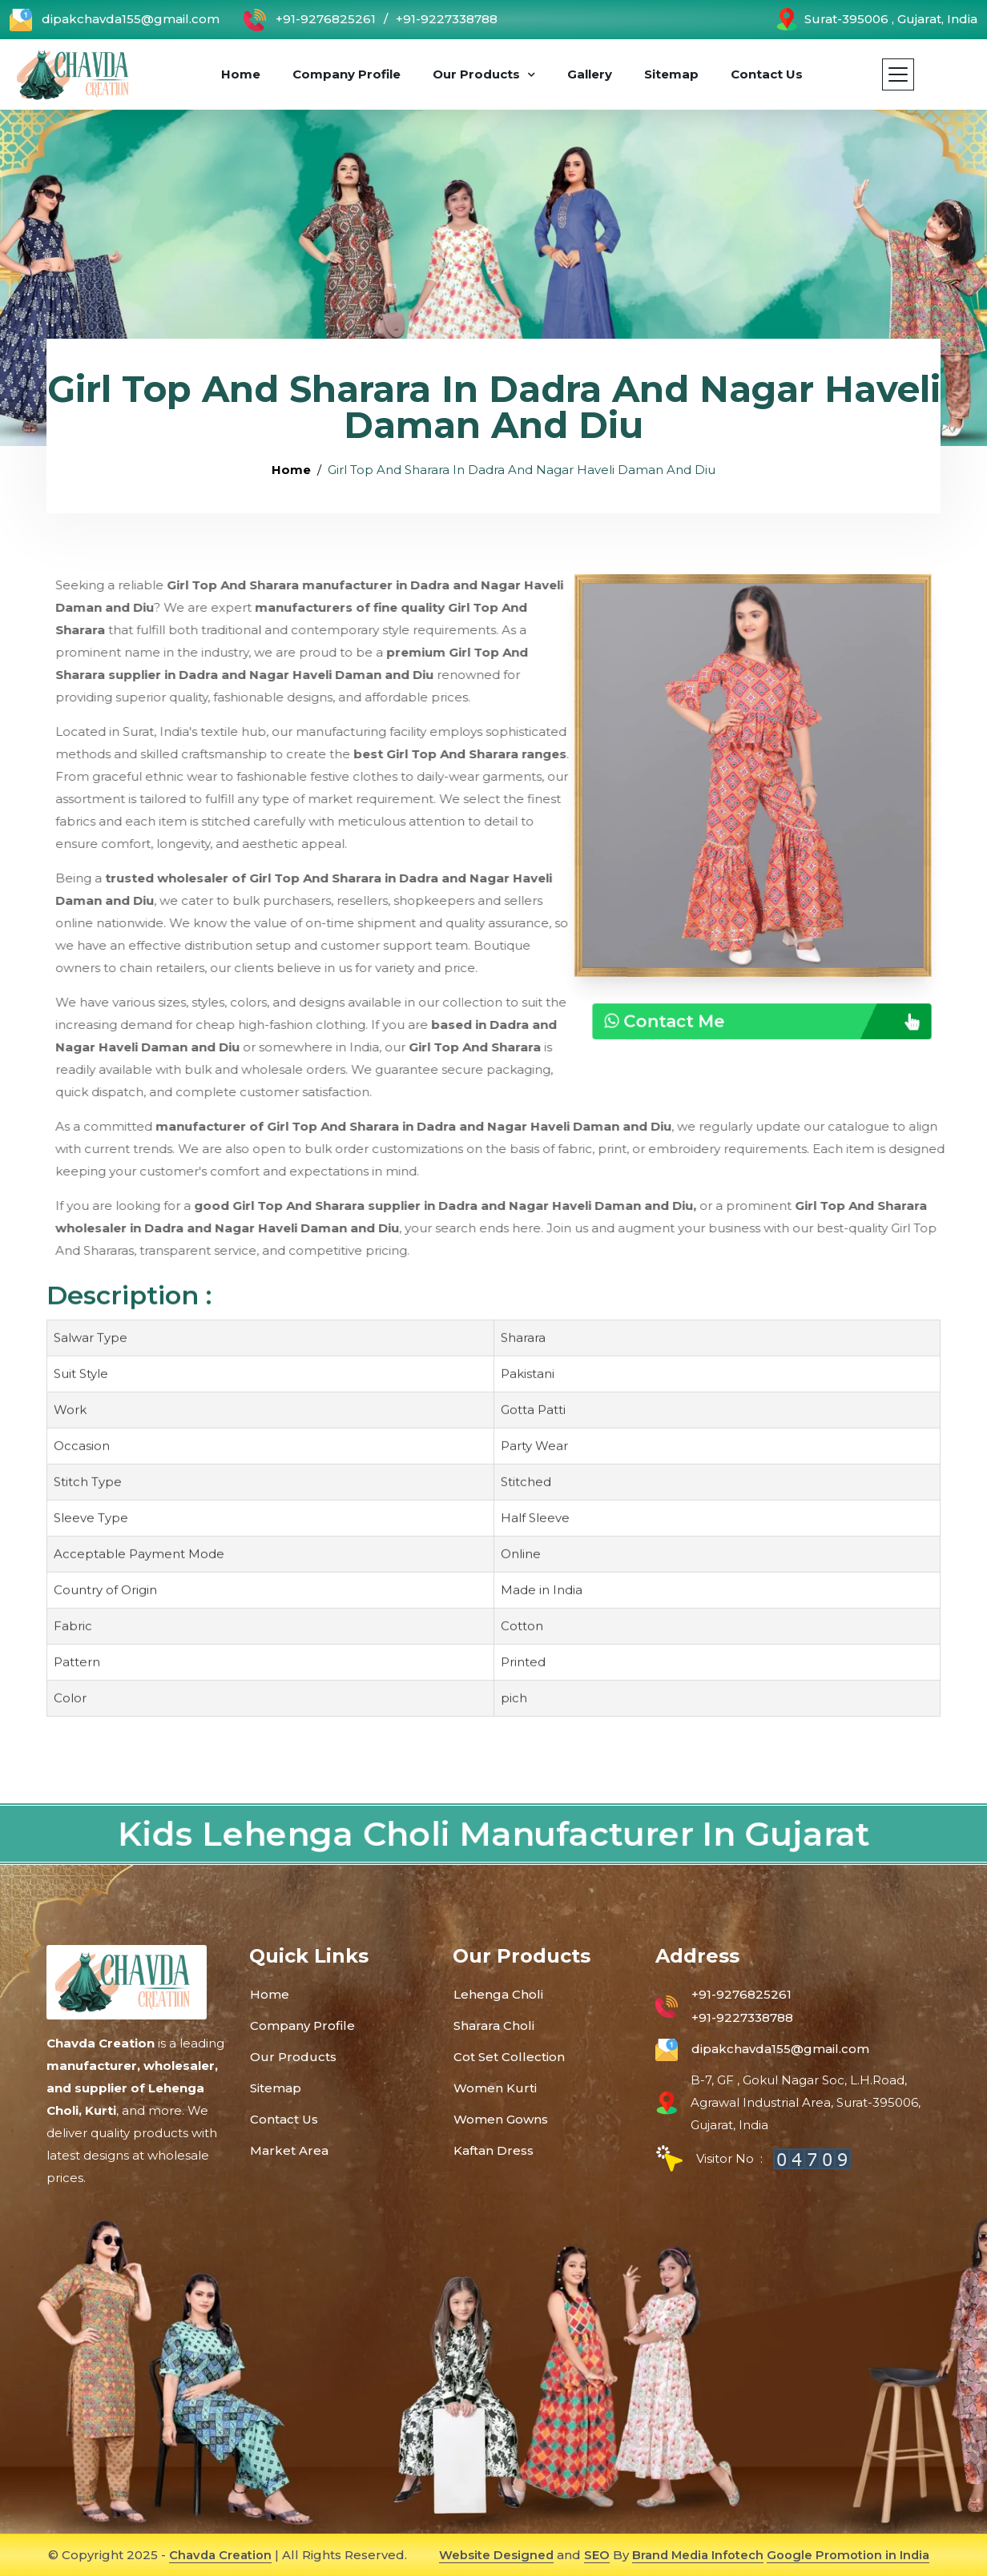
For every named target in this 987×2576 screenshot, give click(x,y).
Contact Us (769, 74)
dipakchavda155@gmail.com (115, 20)
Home (243, 74)
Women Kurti (495, 2088)
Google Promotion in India (849, 2554)
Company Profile (349, 74)
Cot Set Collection (509, 2056)
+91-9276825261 (310, 20)
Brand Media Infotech (697, 2554)
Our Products (478, 74)
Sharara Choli (493, 2025)
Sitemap (674, 74)
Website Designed (494, 2554)
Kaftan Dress (493, 2150)
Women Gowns (500, 2119)
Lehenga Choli (498, 1994)
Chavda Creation (220, 2554)
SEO (595, 2554)
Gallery (592, 74)
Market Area (289, 2150)
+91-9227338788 (447, 18)
